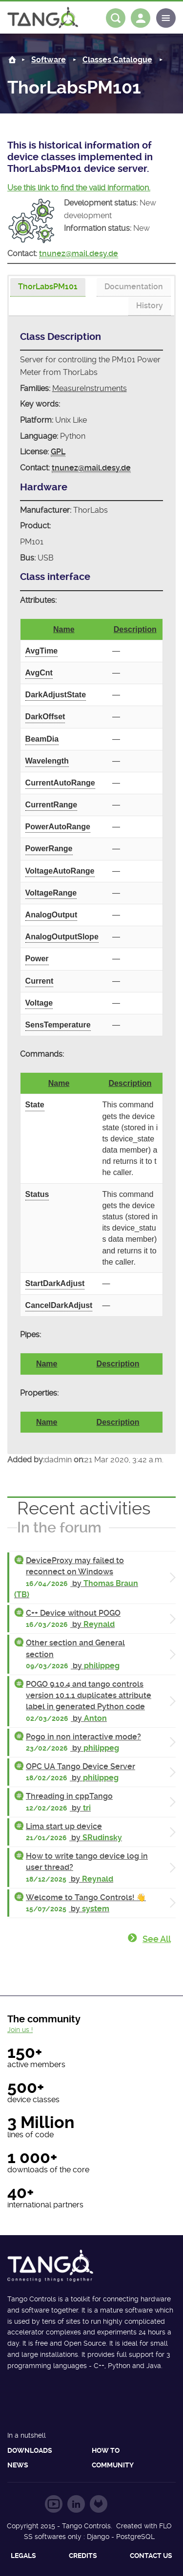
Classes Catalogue (117, 59)
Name (64, 629)
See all (156, 1939)
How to (106, 2450)
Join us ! (20, 2030)
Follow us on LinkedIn (76, 2504)
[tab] (47, 287)
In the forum (59, 1527)
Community (113, 2465)
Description (135, 629)
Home (12, 60)
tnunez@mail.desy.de (78, 253)
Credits (83, 2555)
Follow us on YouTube (53, 2504)
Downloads (29, 2450)
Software (48, 59)
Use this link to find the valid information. (78, 187)
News (17, 2465)
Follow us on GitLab (98, 2504)
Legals (23, 2555)
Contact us (151, 2555)
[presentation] (47, 287)
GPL (58, 451)
